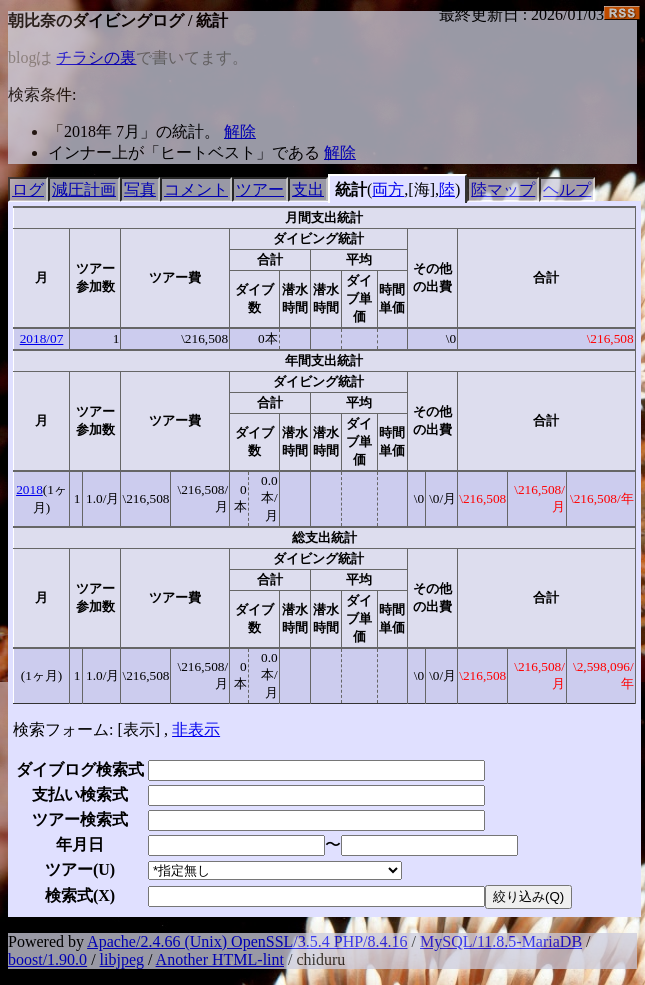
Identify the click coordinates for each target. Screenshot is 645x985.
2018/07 (42, 338)
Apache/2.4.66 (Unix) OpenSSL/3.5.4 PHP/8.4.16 (247, 941)
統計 (351, 189)
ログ (28, 189)
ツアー (260, 189)
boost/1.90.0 (47, 959)
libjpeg (122, 959)
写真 (140, 189)
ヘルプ (567, 189)
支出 (308, 189)
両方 (388, 189)
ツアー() (80, 869)
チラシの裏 (96, 57)
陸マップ (503, 189)
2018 (29, 489)
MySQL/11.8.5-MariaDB (501, 941)
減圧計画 (84, 189)
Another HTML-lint (220, 959)
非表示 (196, 729)
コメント (196, 189)
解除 (240, 131)
